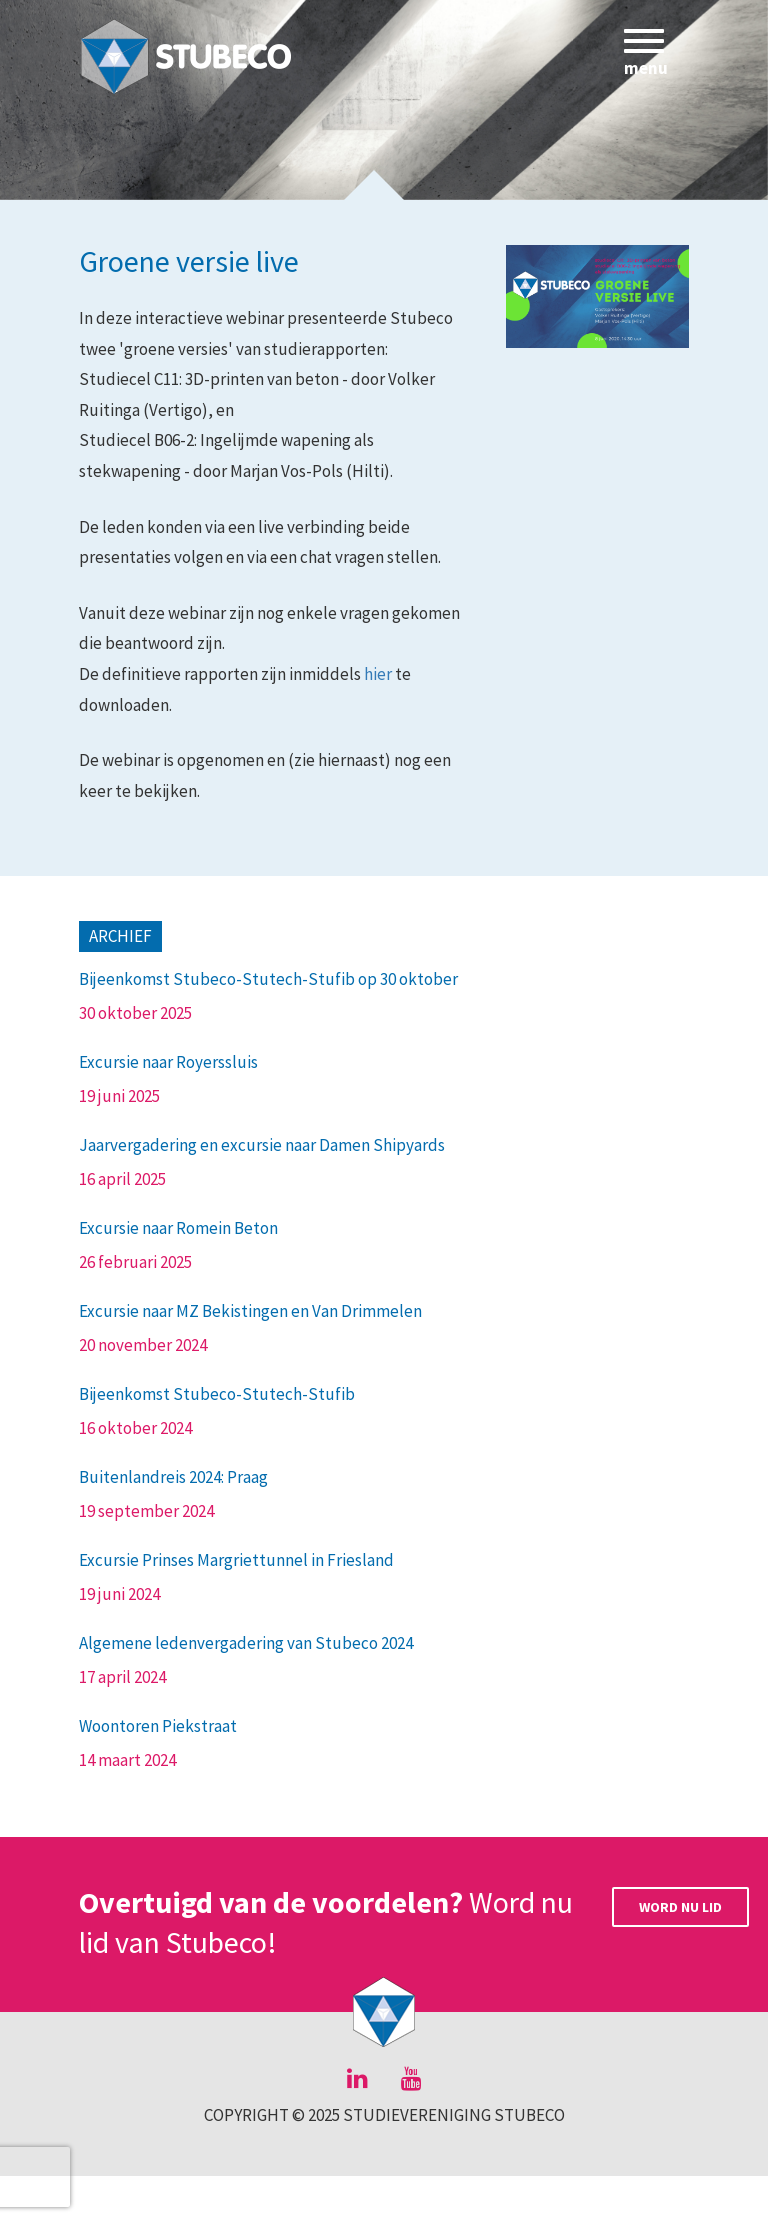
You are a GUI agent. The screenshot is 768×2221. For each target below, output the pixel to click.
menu (649, 56)
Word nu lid (680, 1907)
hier (378, 674)
